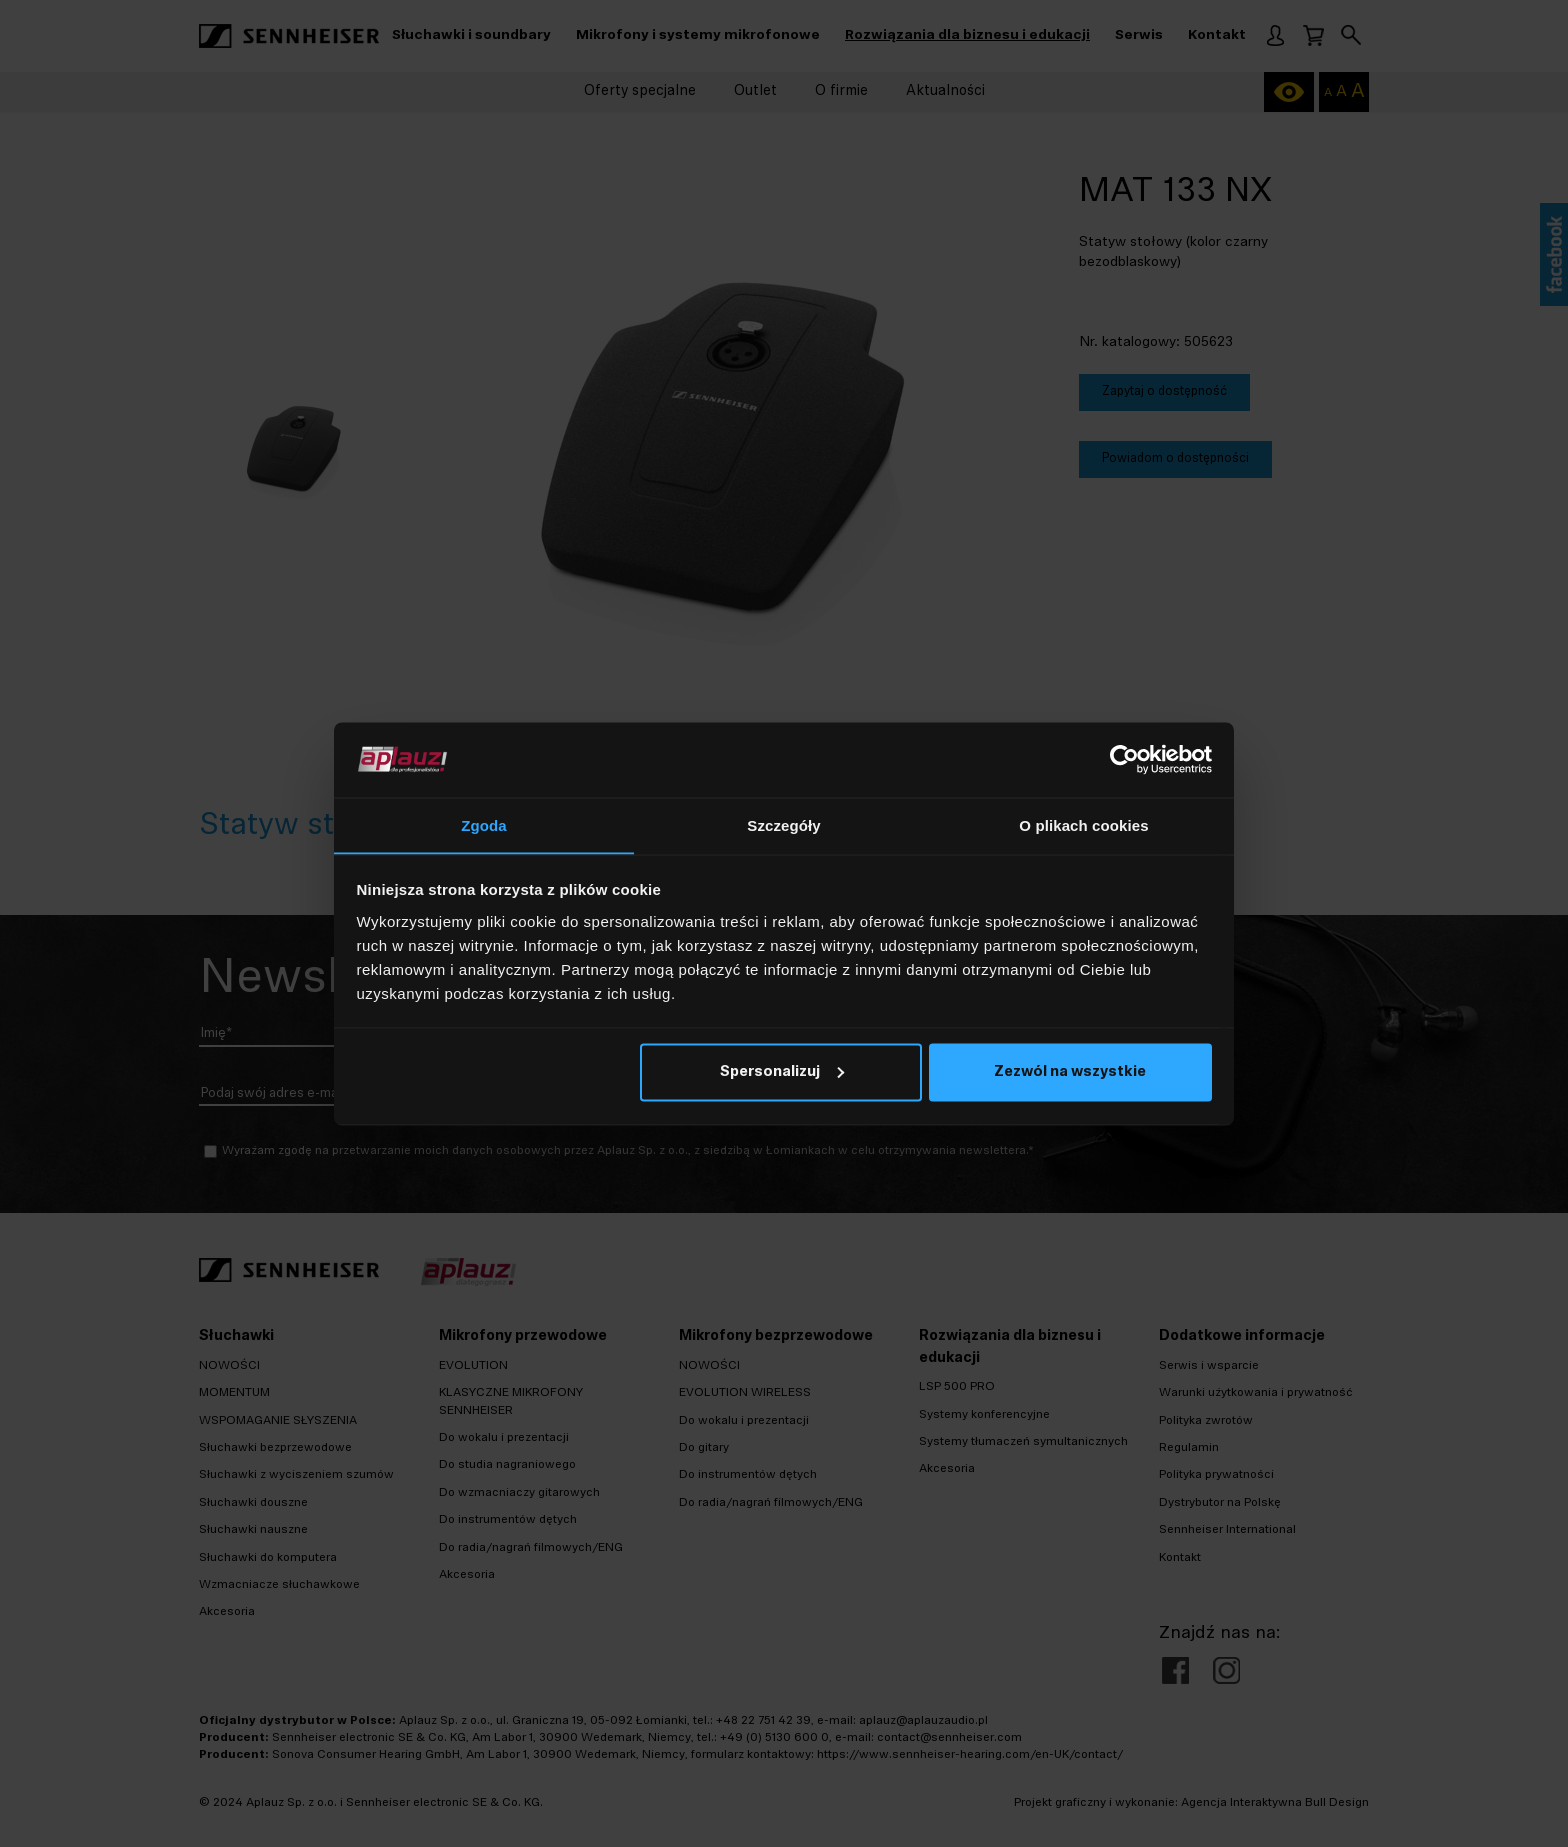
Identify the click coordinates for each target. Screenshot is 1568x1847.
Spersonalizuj (782, 1073)
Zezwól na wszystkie (1070, 1073)
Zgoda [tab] (484, 824)
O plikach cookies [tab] (1083, 824)
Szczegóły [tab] (783, 824)
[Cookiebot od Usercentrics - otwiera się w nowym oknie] (1124, 759)
